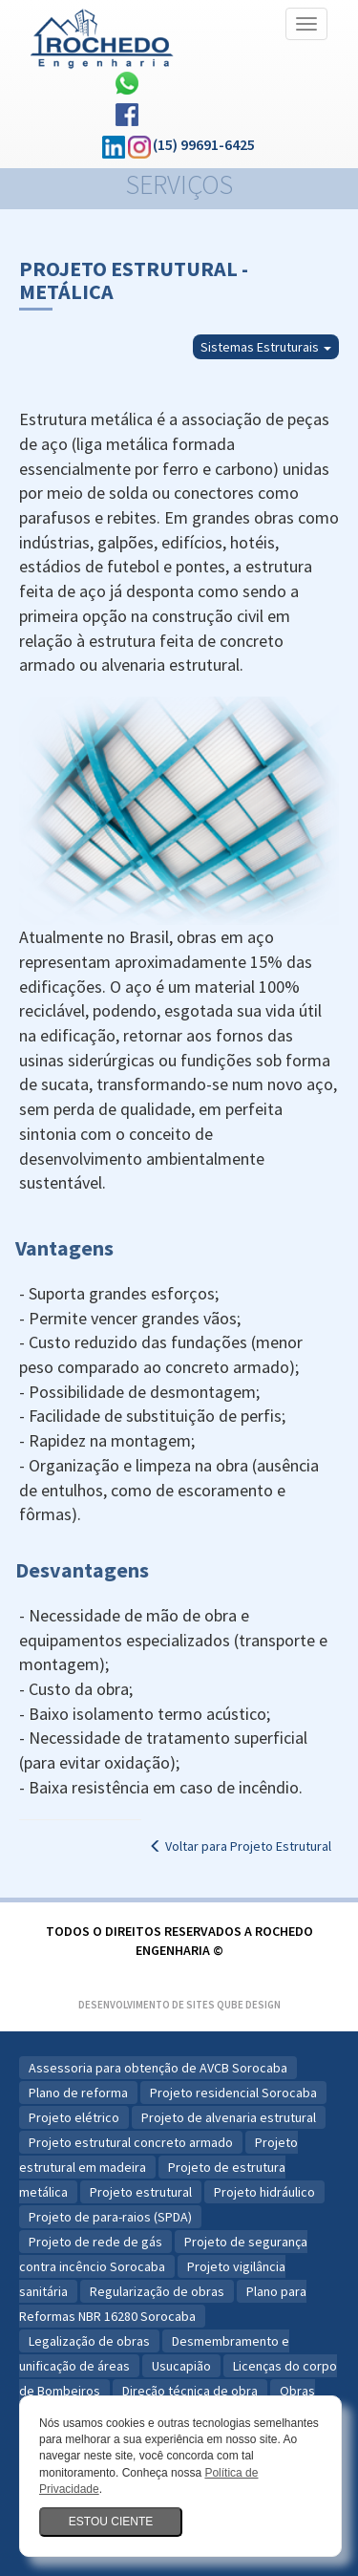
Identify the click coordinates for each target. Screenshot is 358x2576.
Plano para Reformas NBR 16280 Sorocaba (162, 2304)
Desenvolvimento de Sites (146, 2004)
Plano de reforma (78, 2092)
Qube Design (249, 2004)
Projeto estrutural (141, 2191)
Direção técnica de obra (190, 2390)
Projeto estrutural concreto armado (131, 2142)
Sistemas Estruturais (265, 346)
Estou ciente (111, 2521)
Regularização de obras (157, 2291)
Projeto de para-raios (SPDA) (110, 2216)
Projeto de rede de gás (95, 2241)
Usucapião (181, 2365)
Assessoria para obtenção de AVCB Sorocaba (158, 2067)
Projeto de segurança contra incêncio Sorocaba (163, 2254)
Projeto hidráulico (264, 2191)
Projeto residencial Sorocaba (233, 2092)
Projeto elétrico (74, 2117)
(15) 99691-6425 (204, 144)
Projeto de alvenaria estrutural (228, 2117)
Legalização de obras (89, 2341)
